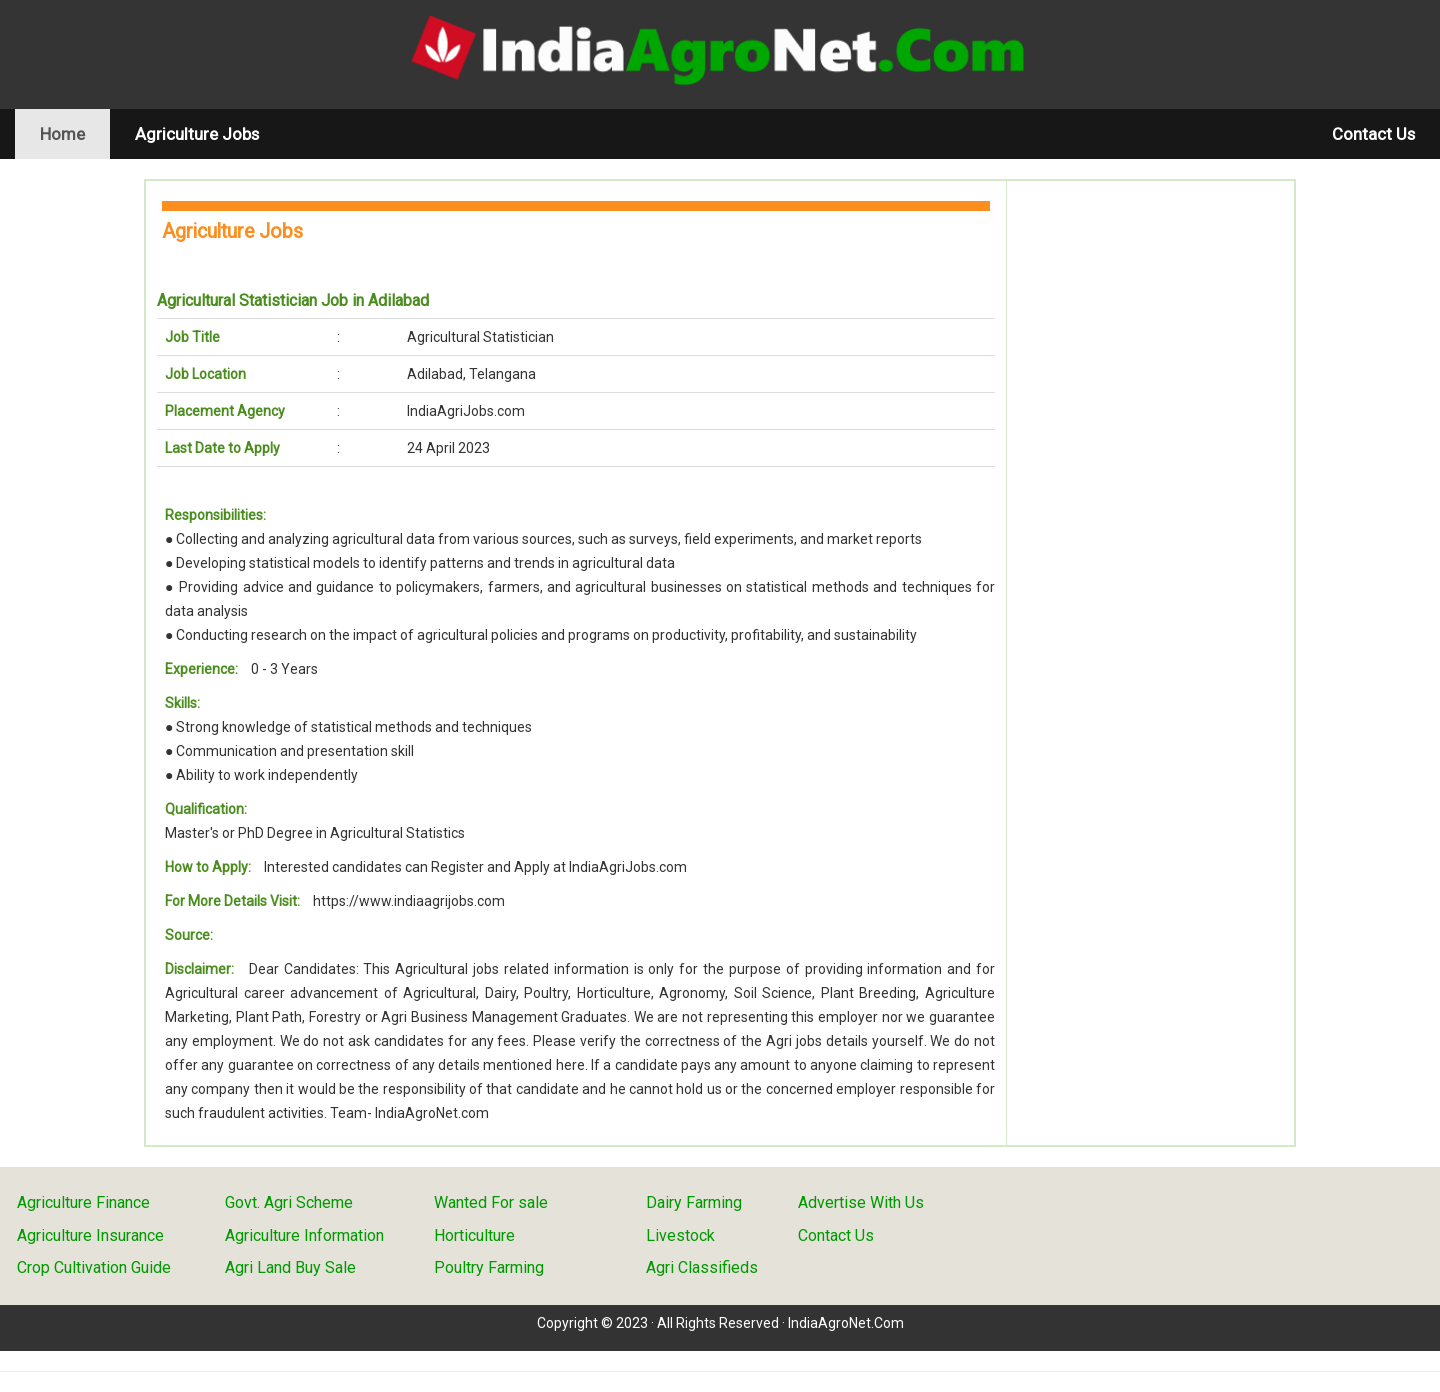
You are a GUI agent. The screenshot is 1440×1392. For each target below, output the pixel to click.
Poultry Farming (489, 1267)
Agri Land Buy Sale (290, 1267)
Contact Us (1373, 134)
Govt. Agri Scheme (289, 1202)
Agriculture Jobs (197, 134)
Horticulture (474, 1235)
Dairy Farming (694, 1202)
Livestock (680, 1235)
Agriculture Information (304, 1235)
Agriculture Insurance (90, 1235)
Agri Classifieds (702, 1267)
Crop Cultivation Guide (94, 1267)
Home (75, 133)
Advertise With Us (861, 1202)
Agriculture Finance (83, 1202)
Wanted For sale (491, 1202)
